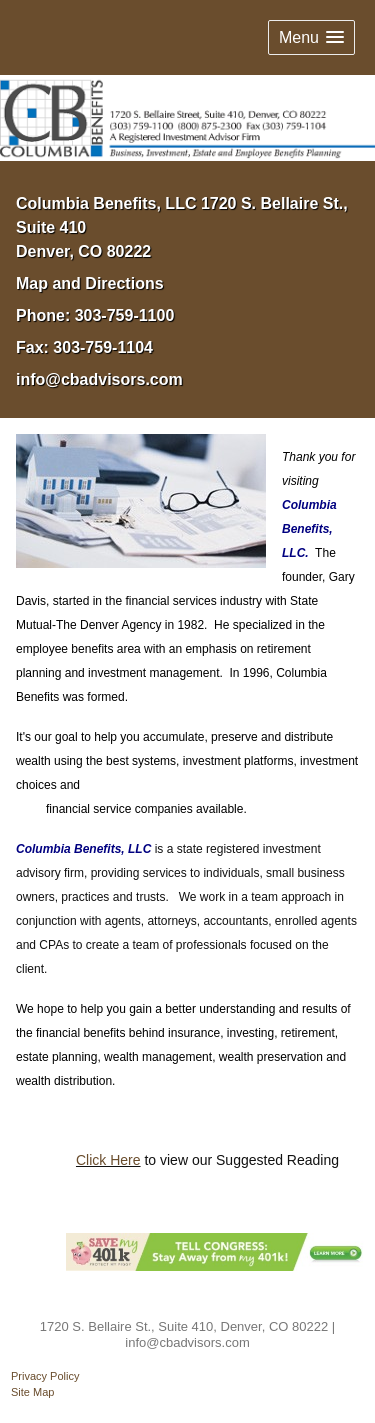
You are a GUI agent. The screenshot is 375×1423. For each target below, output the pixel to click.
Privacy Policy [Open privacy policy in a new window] (45, 1376)
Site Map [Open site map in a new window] (32, 1392)
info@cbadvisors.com (99, 379)
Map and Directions (90, 283)
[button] (311, 37)
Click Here (108, 1160)
